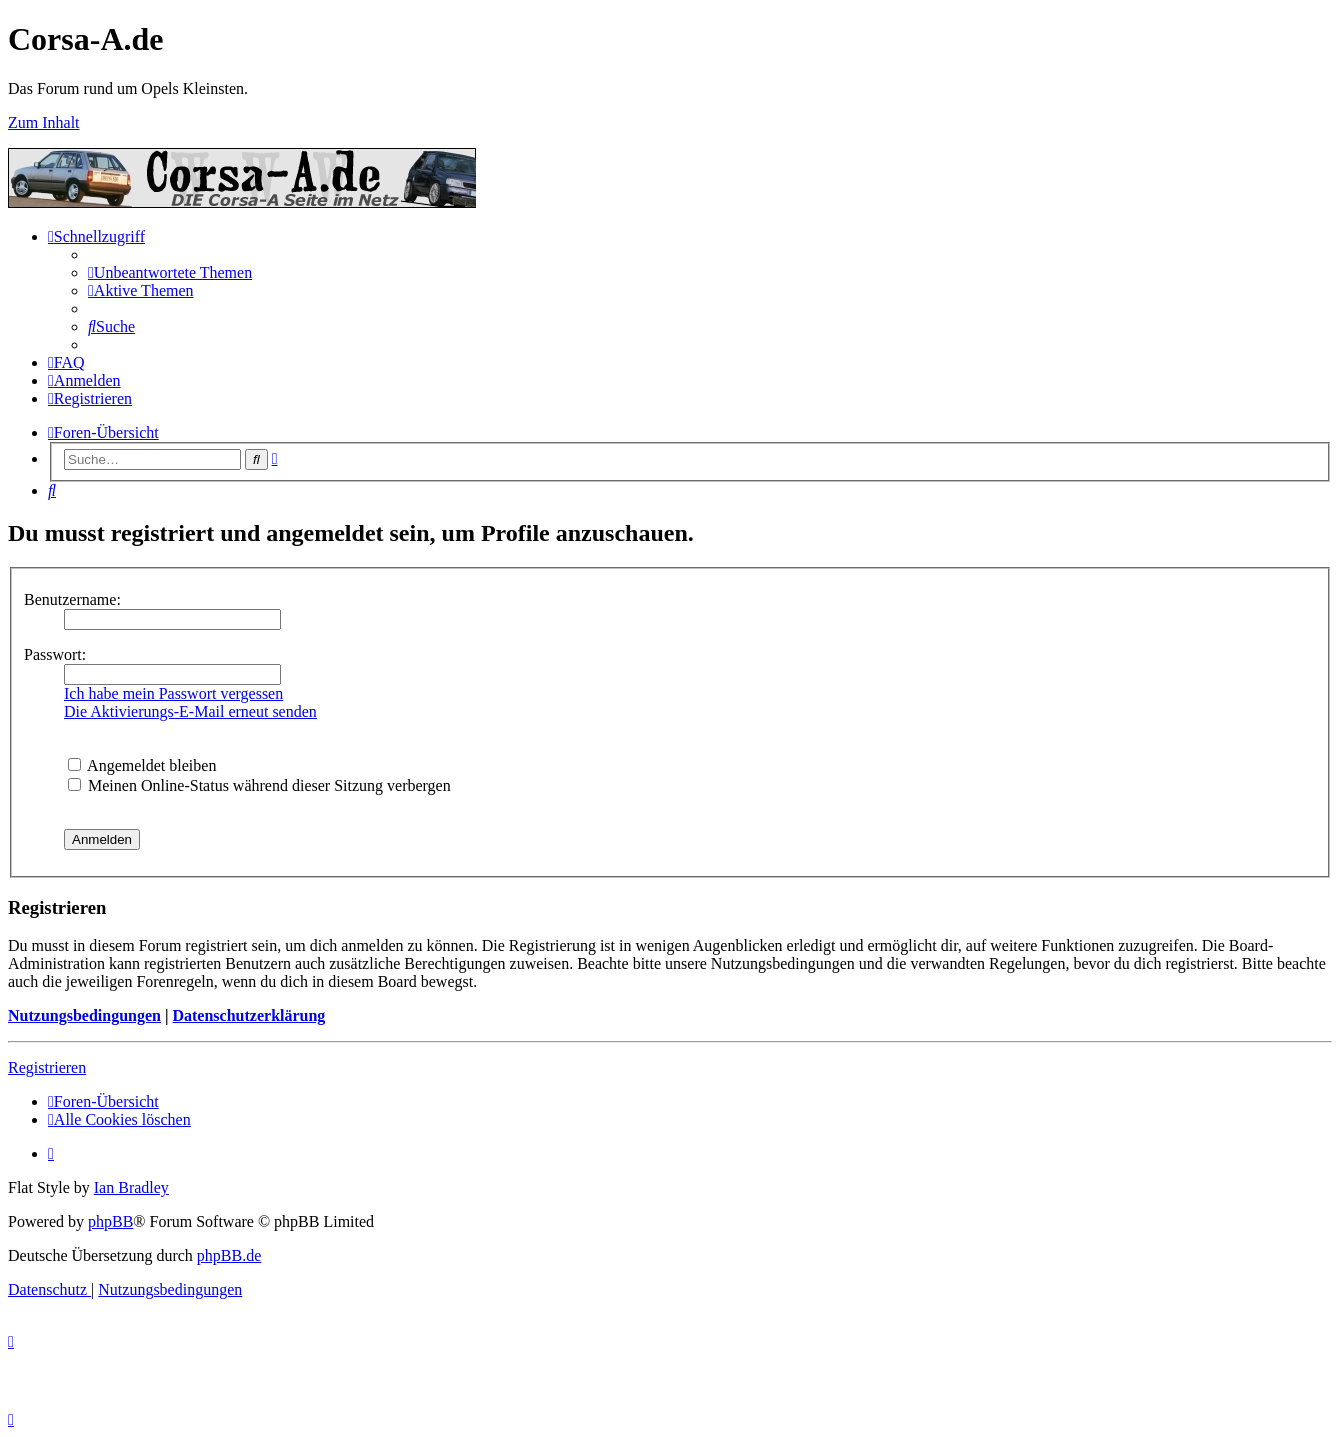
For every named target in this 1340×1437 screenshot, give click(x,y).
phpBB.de (229, 1255)
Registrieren (47, 1067)
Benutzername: (72, 599)
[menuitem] (170, 272)
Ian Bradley (131, 1187)
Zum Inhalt (44, 122)
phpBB (110, 1221)
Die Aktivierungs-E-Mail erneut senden (190, 711)
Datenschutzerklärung (248, 1015)
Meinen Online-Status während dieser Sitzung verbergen (259, 785)
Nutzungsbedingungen (84, 1015)
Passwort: (55, 654)
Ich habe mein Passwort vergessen (173, 693)
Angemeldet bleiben (142, 765)
